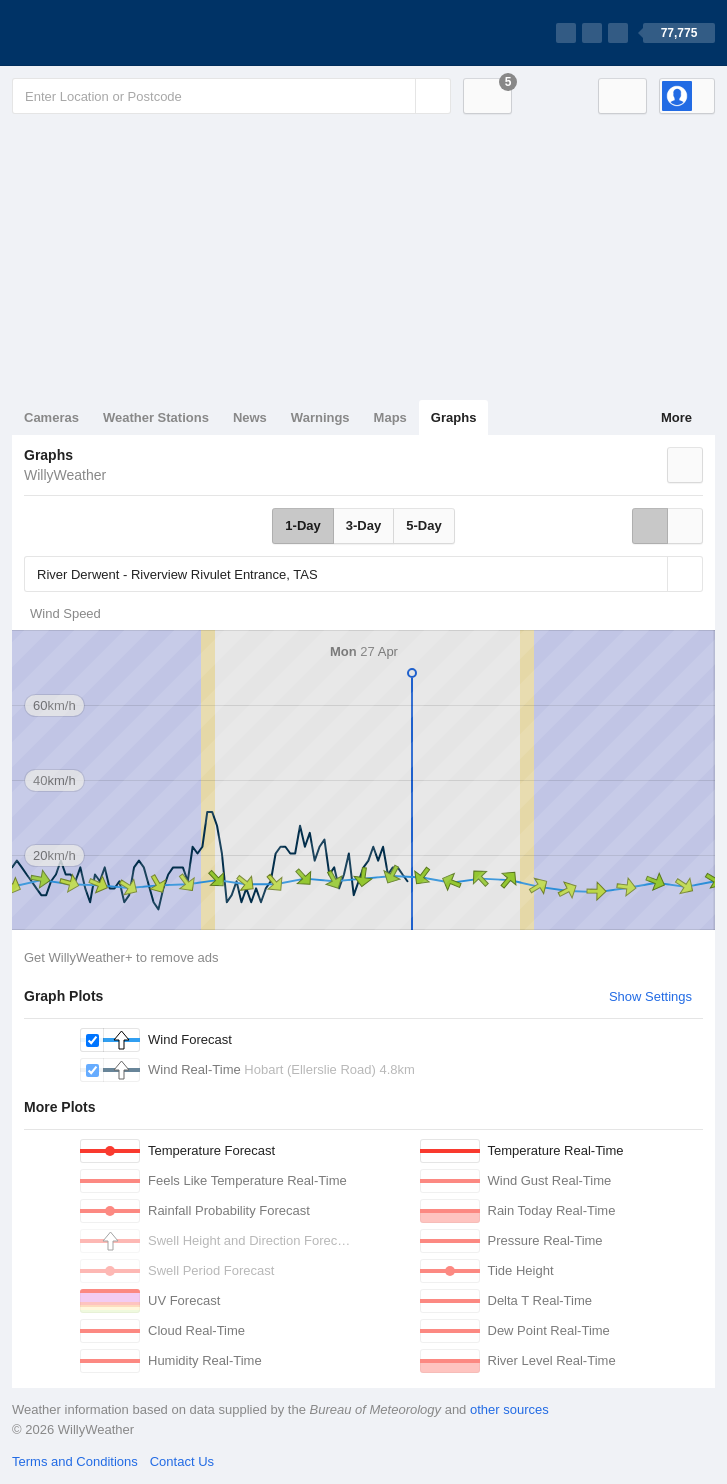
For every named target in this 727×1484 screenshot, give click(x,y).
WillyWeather (65, 475)
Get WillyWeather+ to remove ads (121, 957)
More (676, 417)
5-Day (423, 525)
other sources (509, 1409)
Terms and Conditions (75, 1461)
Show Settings (650, 996)
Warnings (320, 417)
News (250, 417)
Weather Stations (156, 417)
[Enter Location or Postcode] (231, 96)
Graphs (454, 417)
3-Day (363, 525)
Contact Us (182, 1461)
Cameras (51, 417)
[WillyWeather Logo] (106, 33)
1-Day (302, 525)
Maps (390, 417)
